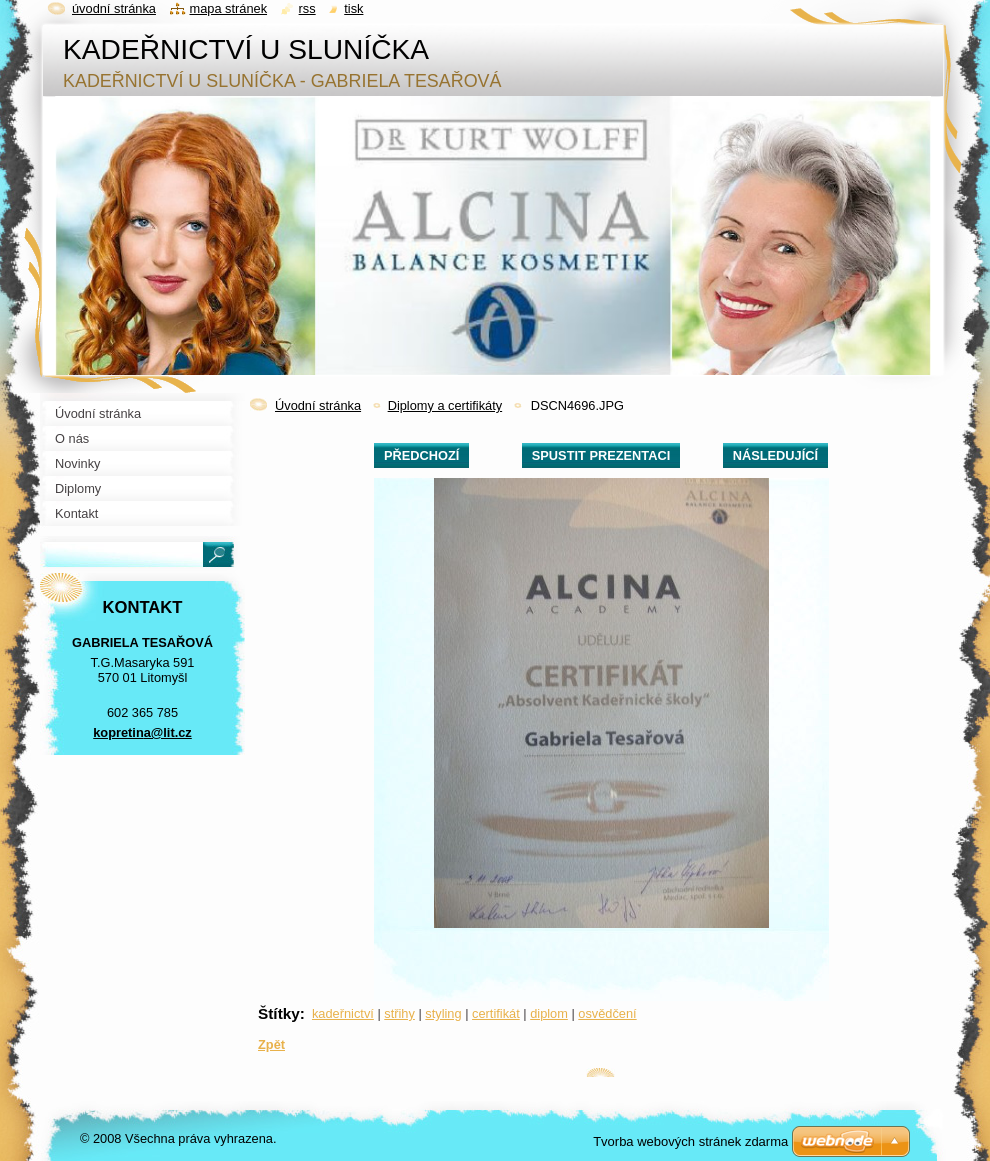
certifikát (496, 1013)
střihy (399, 1013)
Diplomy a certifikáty (445, 405)
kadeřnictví (343, 1013)
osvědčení (607, 1013)
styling (443, 1013)
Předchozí (421, 455)
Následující (775, 455)
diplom (549, 1013)
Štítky (279, 1013)
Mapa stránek (229, 8)
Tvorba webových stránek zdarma (690, 1141)
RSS (307, 8)
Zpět (271, 1044)
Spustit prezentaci (601, 455)
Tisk (353, 8)
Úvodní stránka (318, 405)
